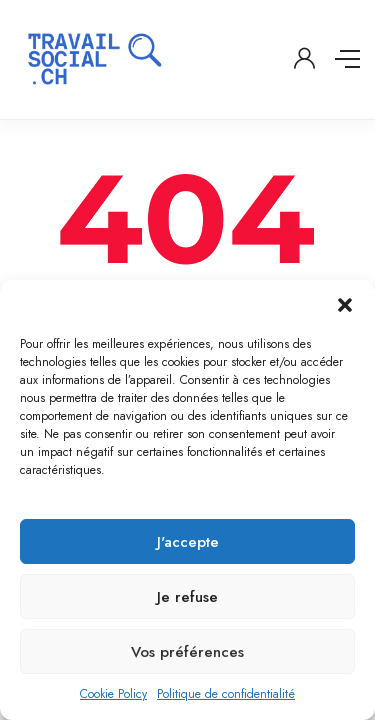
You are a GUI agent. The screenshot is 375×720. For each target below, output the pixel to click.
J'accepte (188, 542)
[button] (345, 305)
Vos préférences (187, 652)
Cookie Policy (113, 694)
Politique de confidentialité (226, 694)
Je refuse (187, 597)
